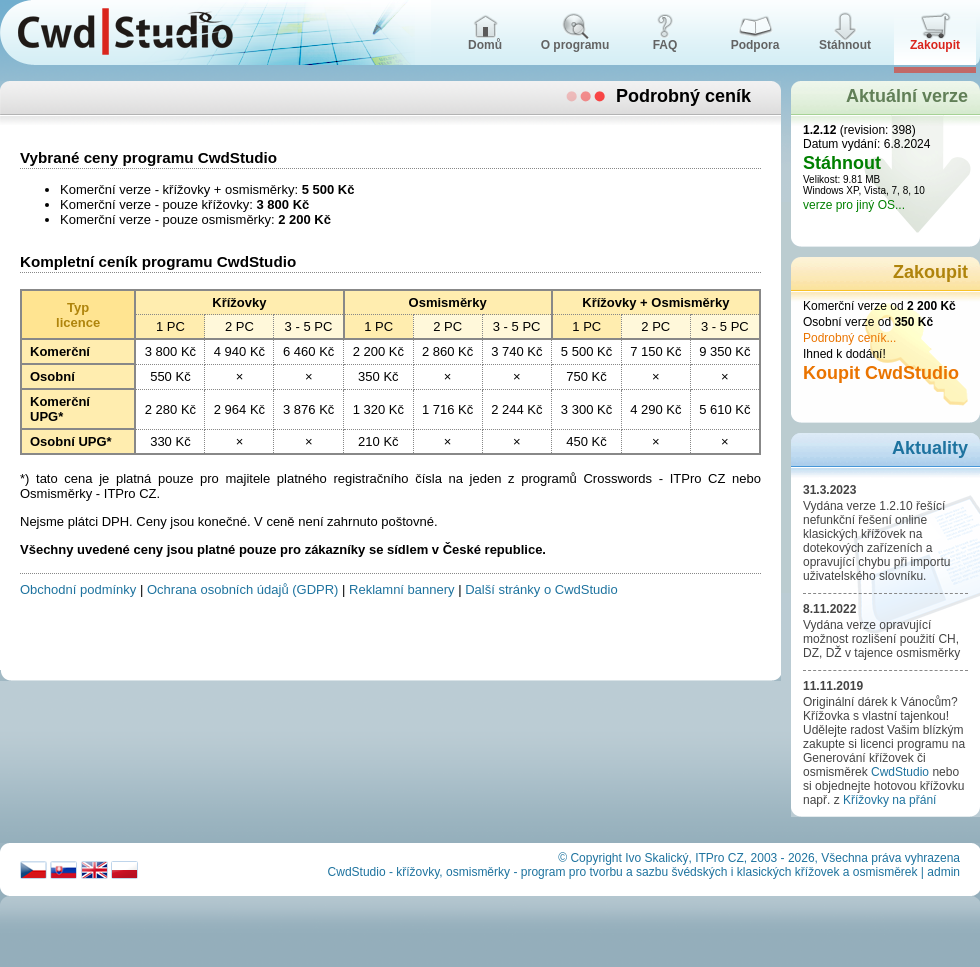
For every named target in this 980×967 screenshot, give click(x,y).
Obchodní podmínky (78, 589)
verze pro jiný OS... (854, 205)
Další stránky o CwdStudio (541, 589)
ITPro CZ (719, 858)
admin (943, 872)
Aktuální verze (907, 96)
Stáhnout (842, 163)
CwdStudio (900, 772)
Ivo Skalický (656, 858)
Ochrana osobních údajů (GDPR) (242, 589)
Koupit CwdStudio (881, 373)
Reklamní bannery (402, 589)
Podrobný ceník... (849, 338)
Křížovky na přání (889, 800)
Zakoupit (930, 272)
